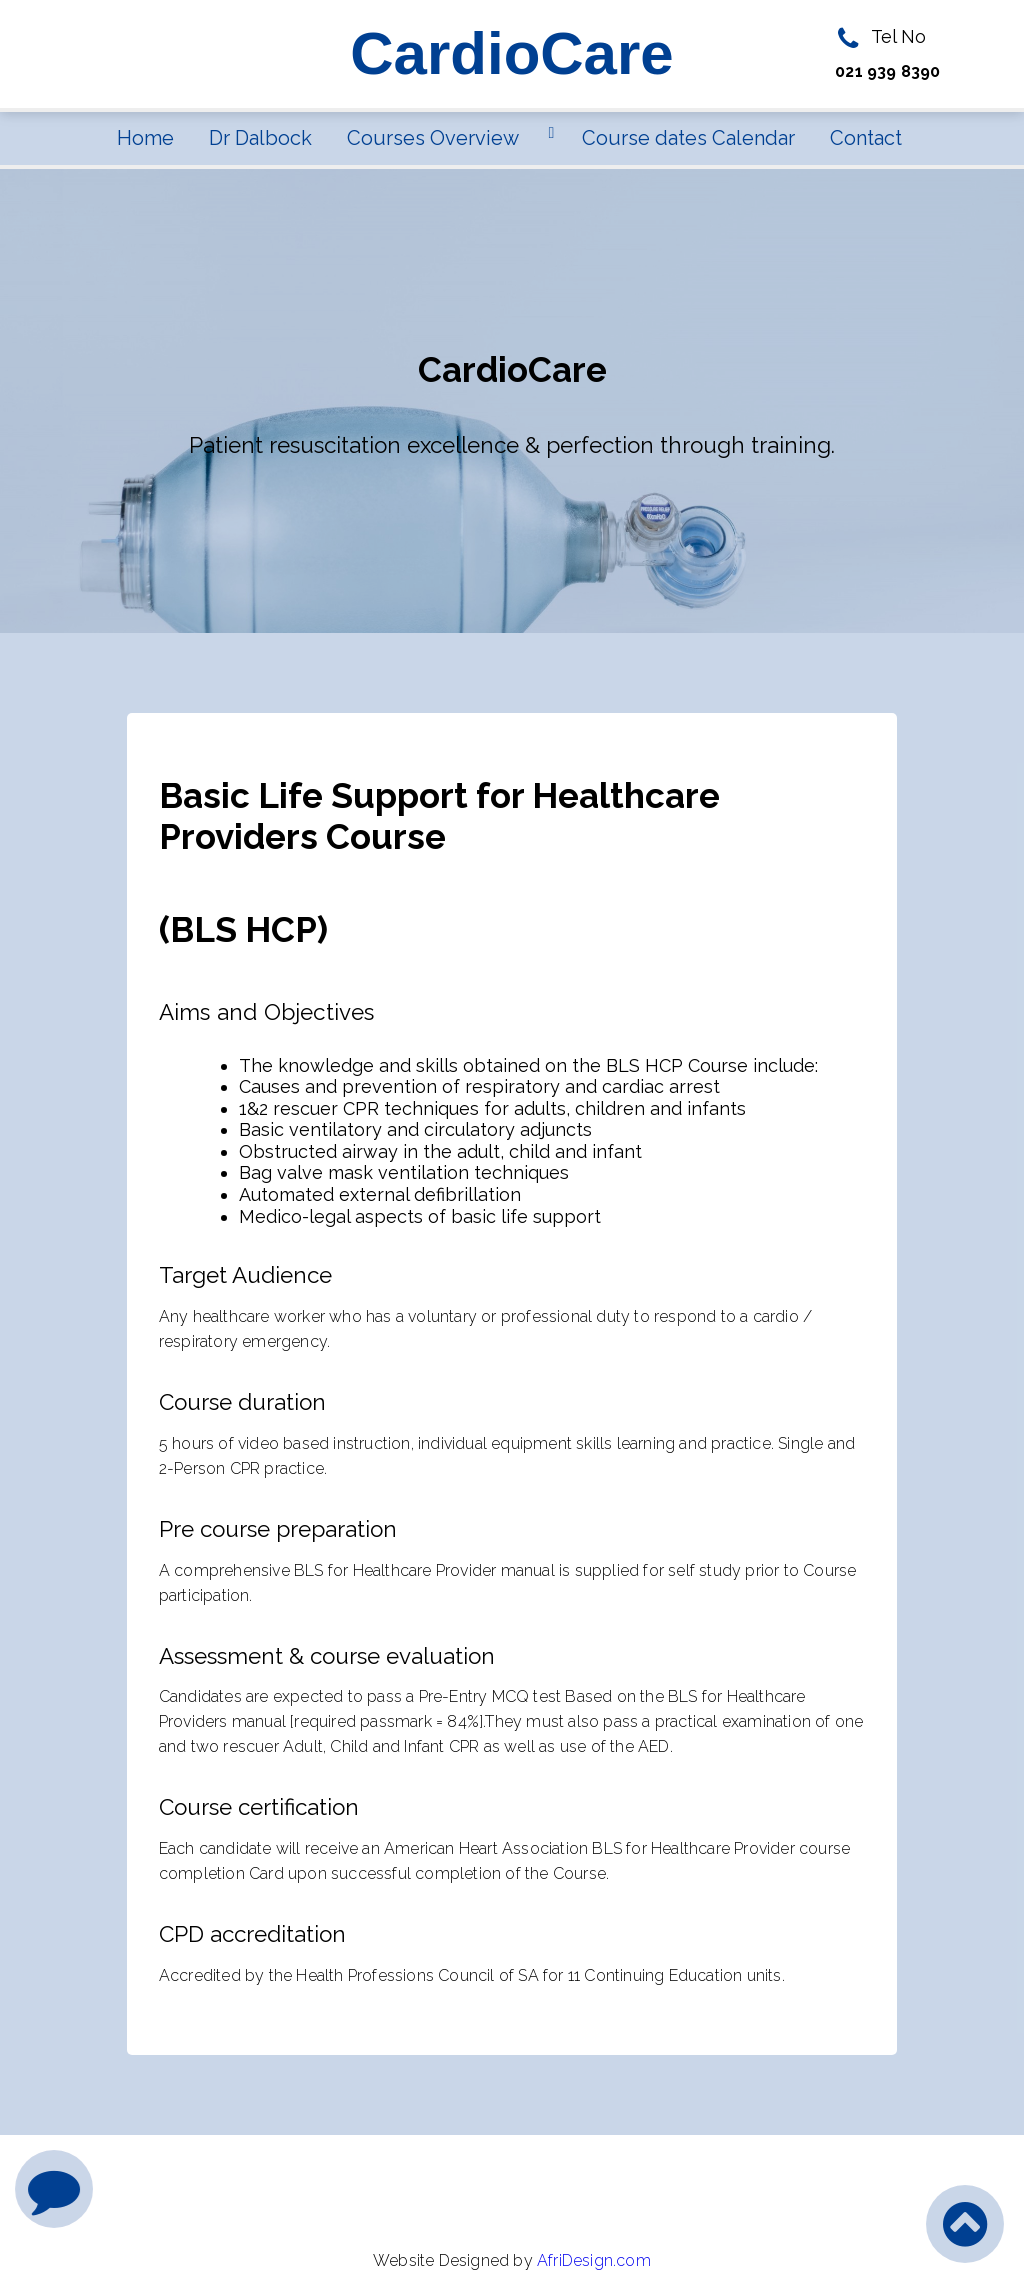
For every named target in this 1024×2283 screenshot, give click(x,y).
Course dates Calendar (688, 138)
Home (145, 138)
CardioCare (511, 53)
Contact (866, 138)
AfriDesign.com (594, 2260)
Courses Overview (433, 138)
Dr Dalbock (260, 138)
